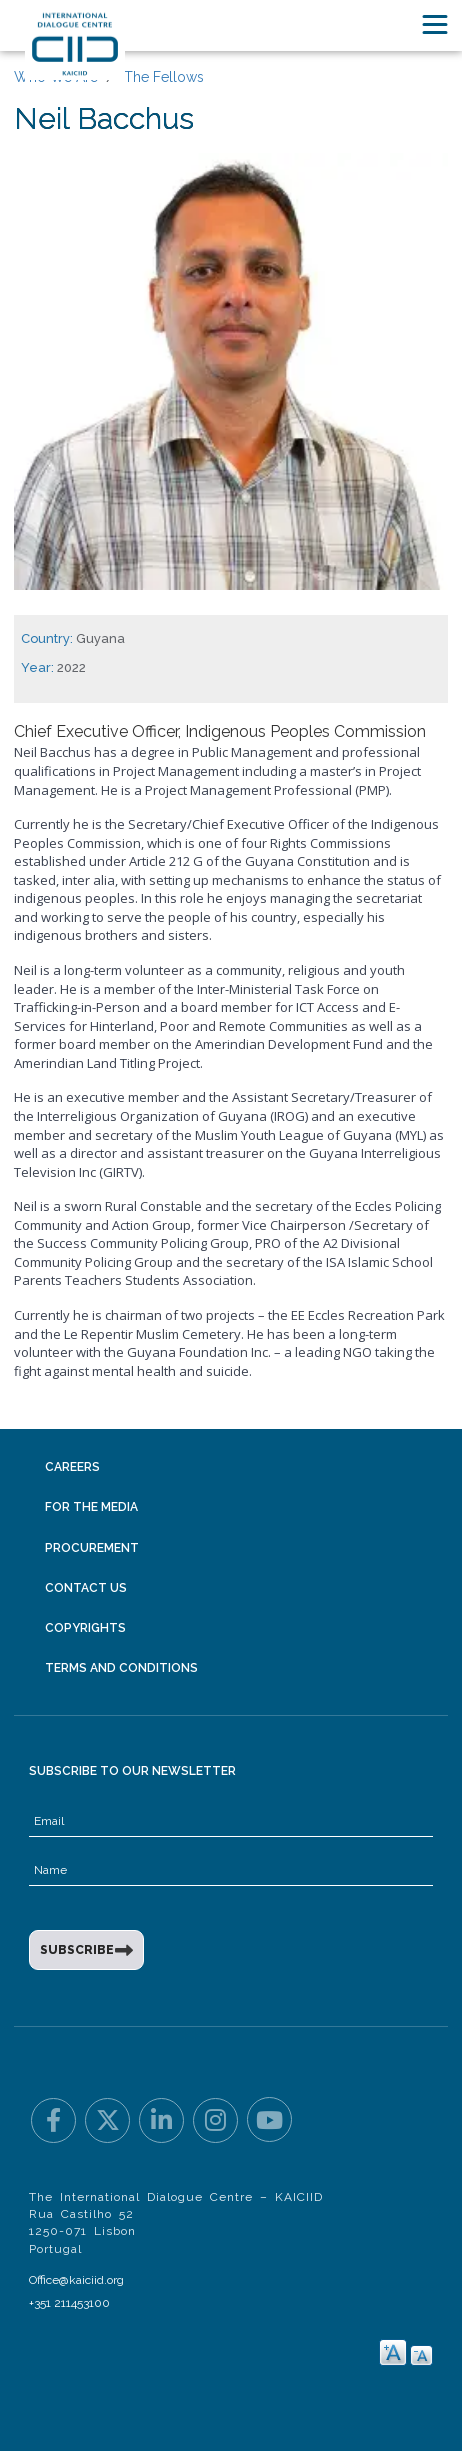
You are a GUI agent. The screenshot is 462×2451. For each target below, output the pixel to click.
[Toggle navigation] (435, 24)
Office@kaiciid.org (76, 2280)
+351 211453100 (69, 2303)
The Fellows (164, 77)
